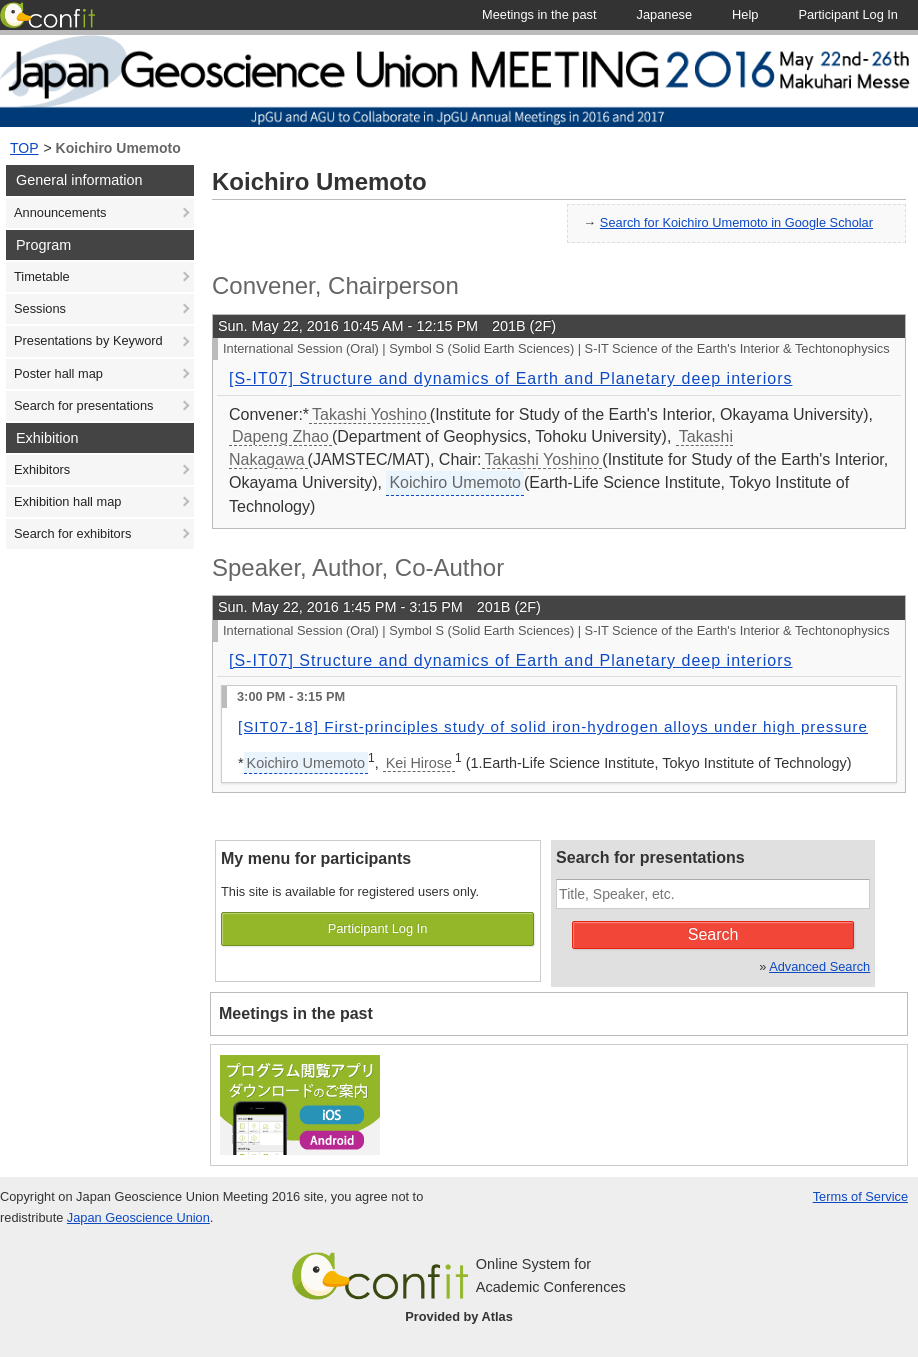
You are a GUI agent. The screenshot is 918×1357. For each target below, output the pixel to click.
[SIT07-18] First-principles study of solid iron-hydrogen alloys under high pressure (553, 726)
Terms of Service (860, 1196)
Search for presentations (83, 405)
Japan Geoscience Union (138, 1217)
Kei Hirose (419, 763)
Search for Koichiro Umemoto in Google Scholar (736, 222)
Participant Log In (378, 928)
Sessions (40, 308)
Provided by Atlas (459, 1316)
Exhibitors (42, 469)
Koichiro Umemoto (118, 148)
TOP (24, 148)
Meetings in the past (296, 1013)
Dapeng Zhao (280, 436)
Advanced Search (819, 966)
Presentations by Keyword (88, 340)
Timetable (42, 276)
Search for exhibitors (72, 533)
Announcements (60, 212)
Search (713, 934)
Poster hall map (58, 373)
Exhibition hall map (67, 501)
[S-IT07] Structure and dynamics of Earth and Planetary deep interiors (510, 378)
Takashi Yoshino (369, 414)
